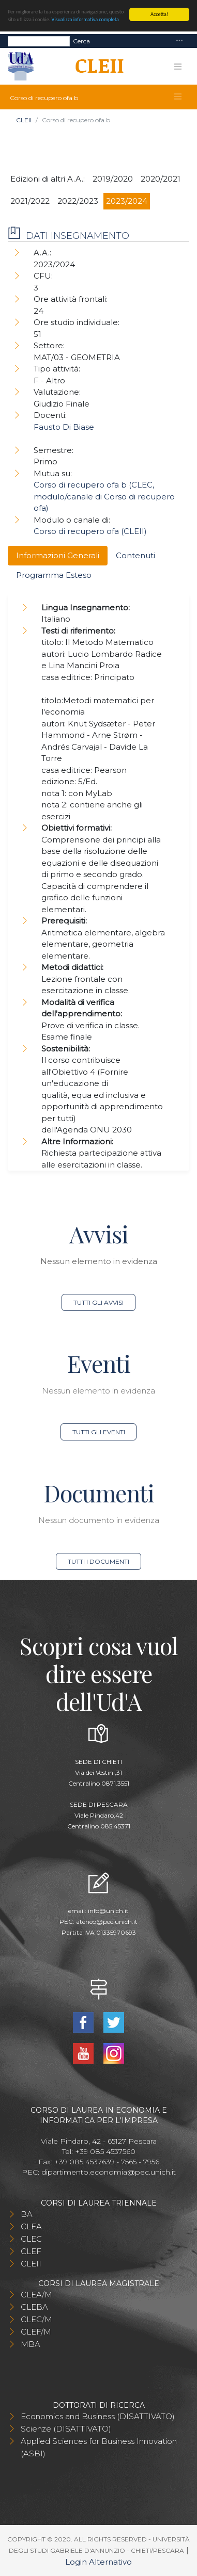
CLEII (24, 120)
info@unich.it (108, 1911)
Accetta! (159, 14)
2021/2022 (30, 201)
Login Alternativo (98, 2562)
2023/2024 (126, 201)
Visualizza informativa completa (85, 19)
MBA (30, 2344)
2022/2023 (77, 201)
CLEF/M (36, 2332)
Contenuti (135, 555)
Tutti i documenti (98, 1561)
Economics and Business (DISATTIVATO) (98, 2416)
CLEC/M (36, 2319)
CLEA (31, 2226)
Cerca (81, 40)
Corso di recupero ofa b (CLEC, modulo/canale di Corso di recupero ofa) (104, 496)
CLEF (31, 2251)
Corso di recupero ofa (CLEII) (90, 531)
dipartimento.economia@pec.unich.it (108, 2172)
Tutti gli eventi (98, 1432)
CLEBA (34, 2307)
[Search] (39, 41)
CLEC (31, 2239)
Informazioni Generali (57, 555)
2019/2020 (113, 179)
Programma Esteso (54, 575)
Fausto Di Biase (64, 427)
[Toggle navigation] (179, 41)
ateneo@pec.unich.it (107, 1921)
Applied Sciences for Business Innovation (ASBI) (99, 2447)
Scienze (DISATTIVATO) (66, 2429)
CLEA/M (36, 2294)
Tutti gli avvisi (98, 1302)
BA (27, 2214)
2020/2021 (160, 179)
